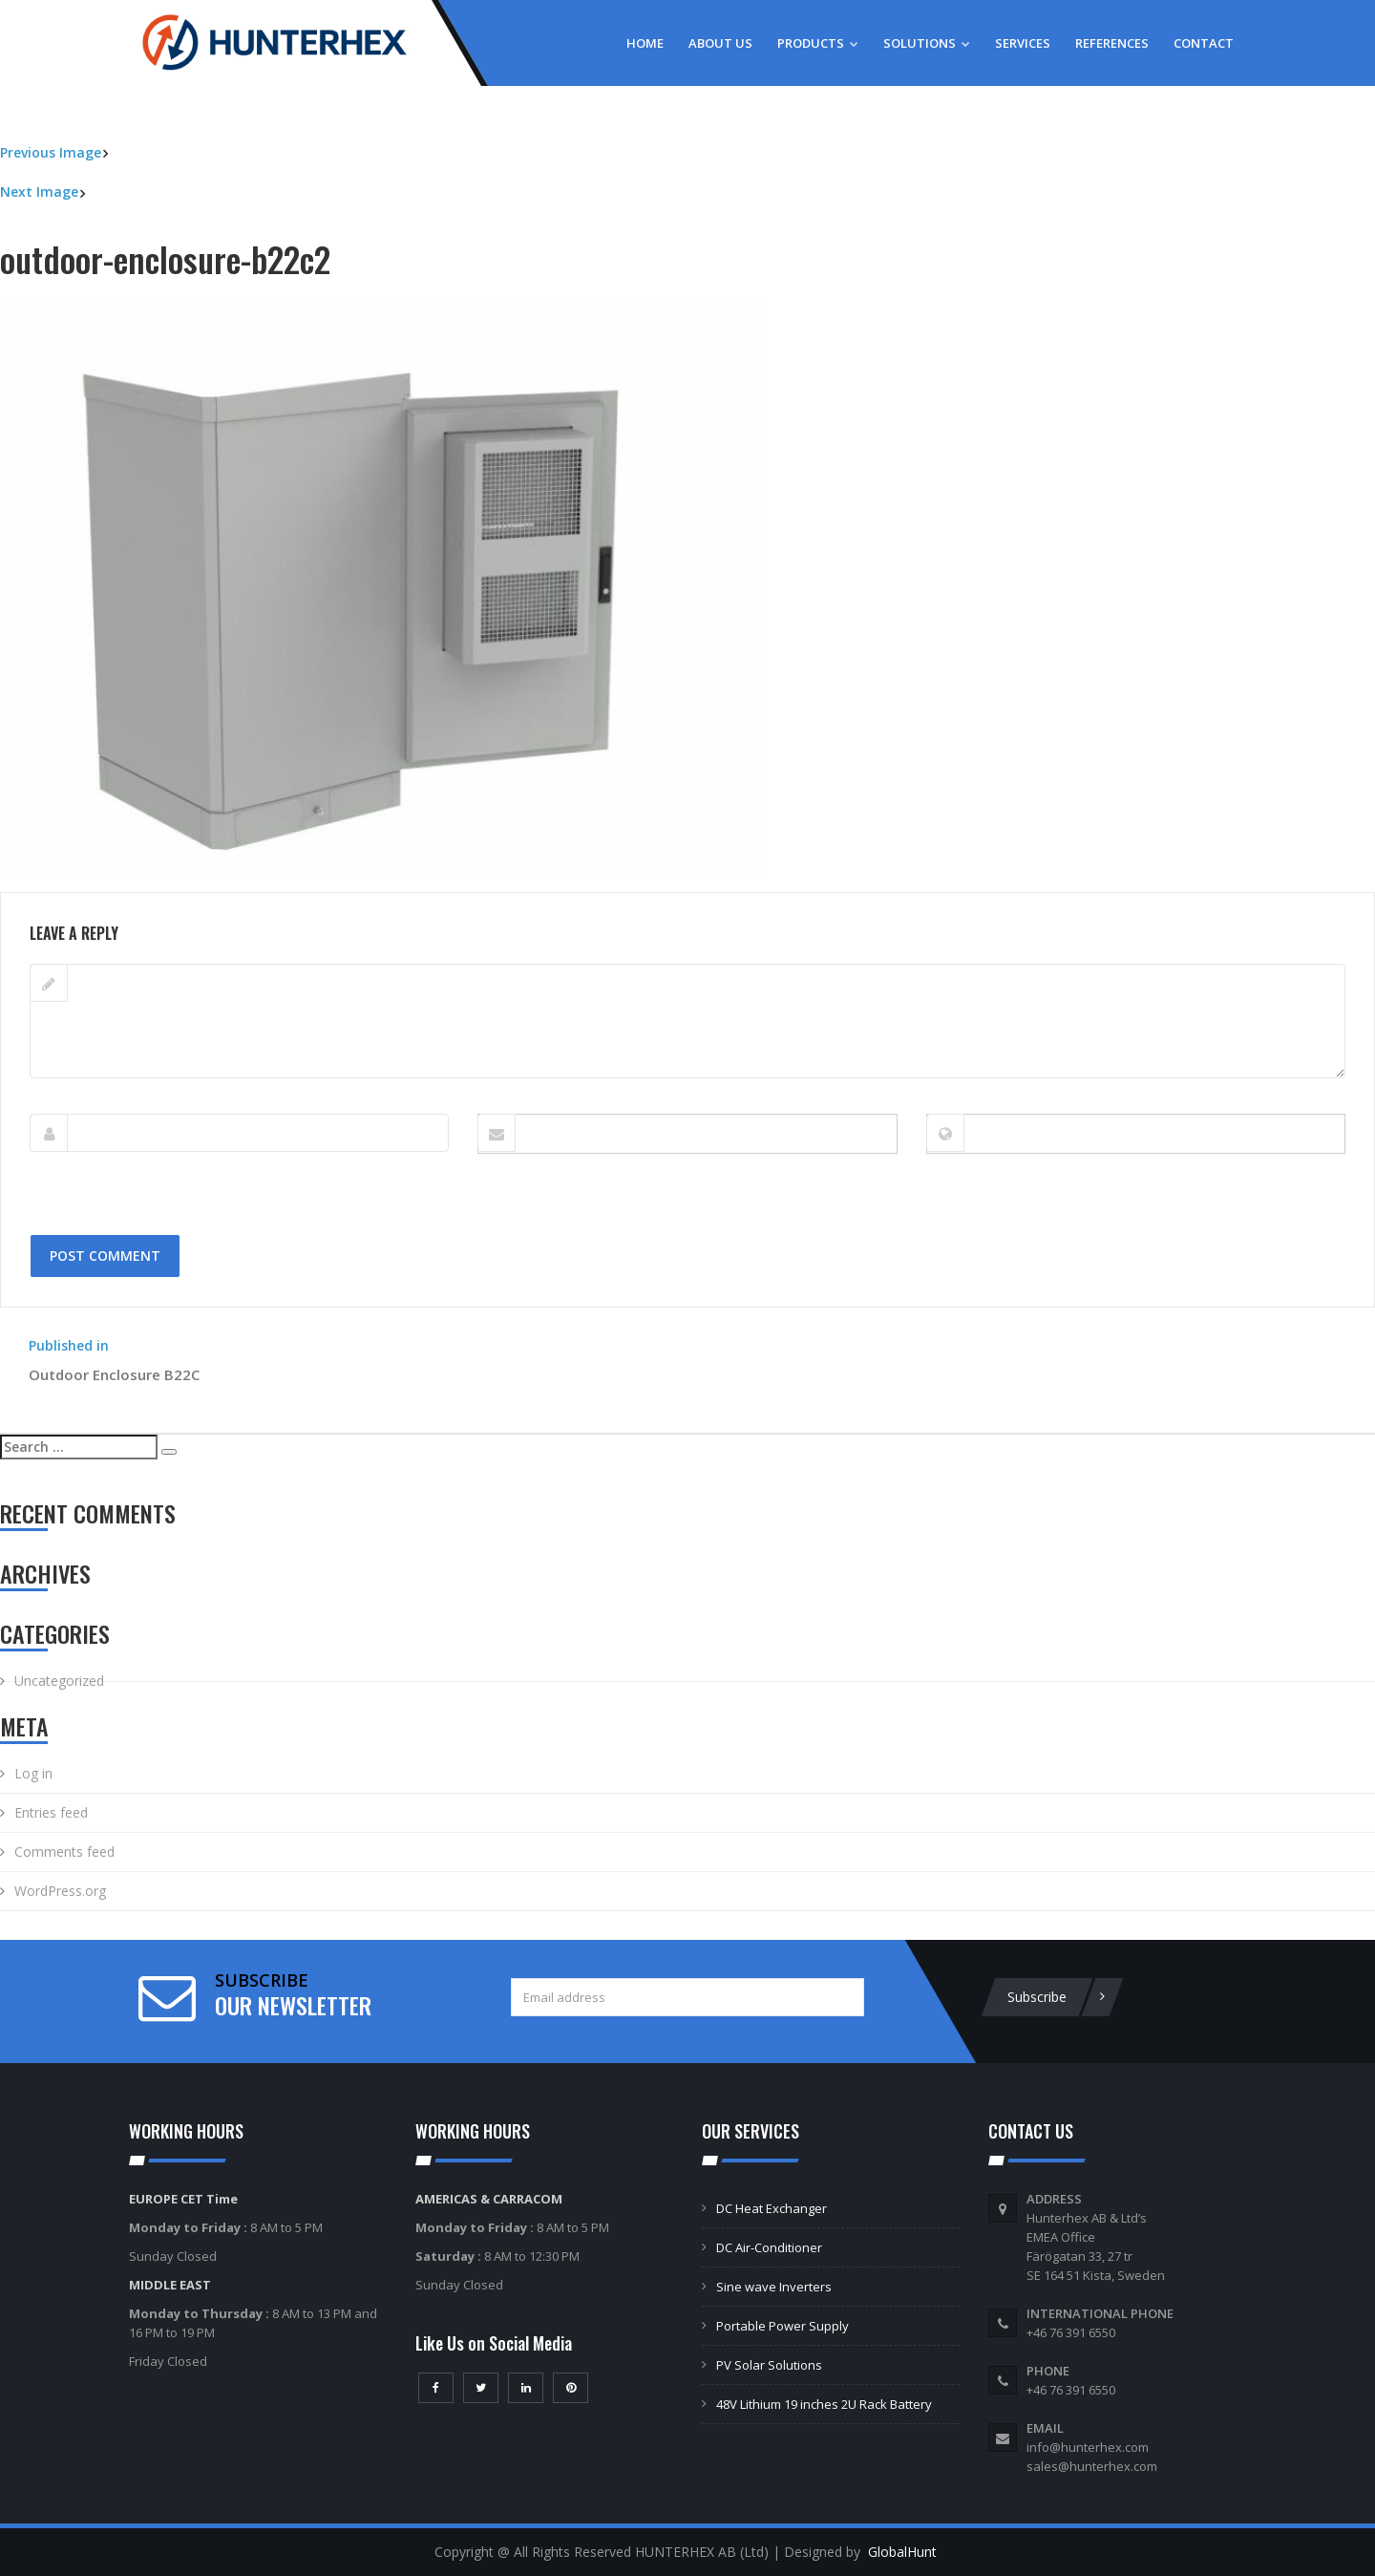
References (1112, 43)
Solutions (926, 43)
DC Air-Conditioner (769, 2247)
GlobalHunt (902, 2552)
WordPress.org (60, 1891)
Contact (1204, 43)
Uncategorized (59, 1680)
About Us (720, 43)
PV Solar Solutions (769, 2365)
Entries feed (51, 1812)
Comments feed (64, 1851)
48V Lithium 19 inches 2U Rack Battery (824, 2404)
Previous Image (50, 152)
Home (645, 43)
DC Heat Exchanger (771, 2208)
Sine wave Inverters (774, 2286)
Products (817, 43)
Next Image (39, 191)
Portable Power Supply (782, 2325)
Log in (33, 1773)
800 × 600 (149, 882)
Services (1022, 43)
